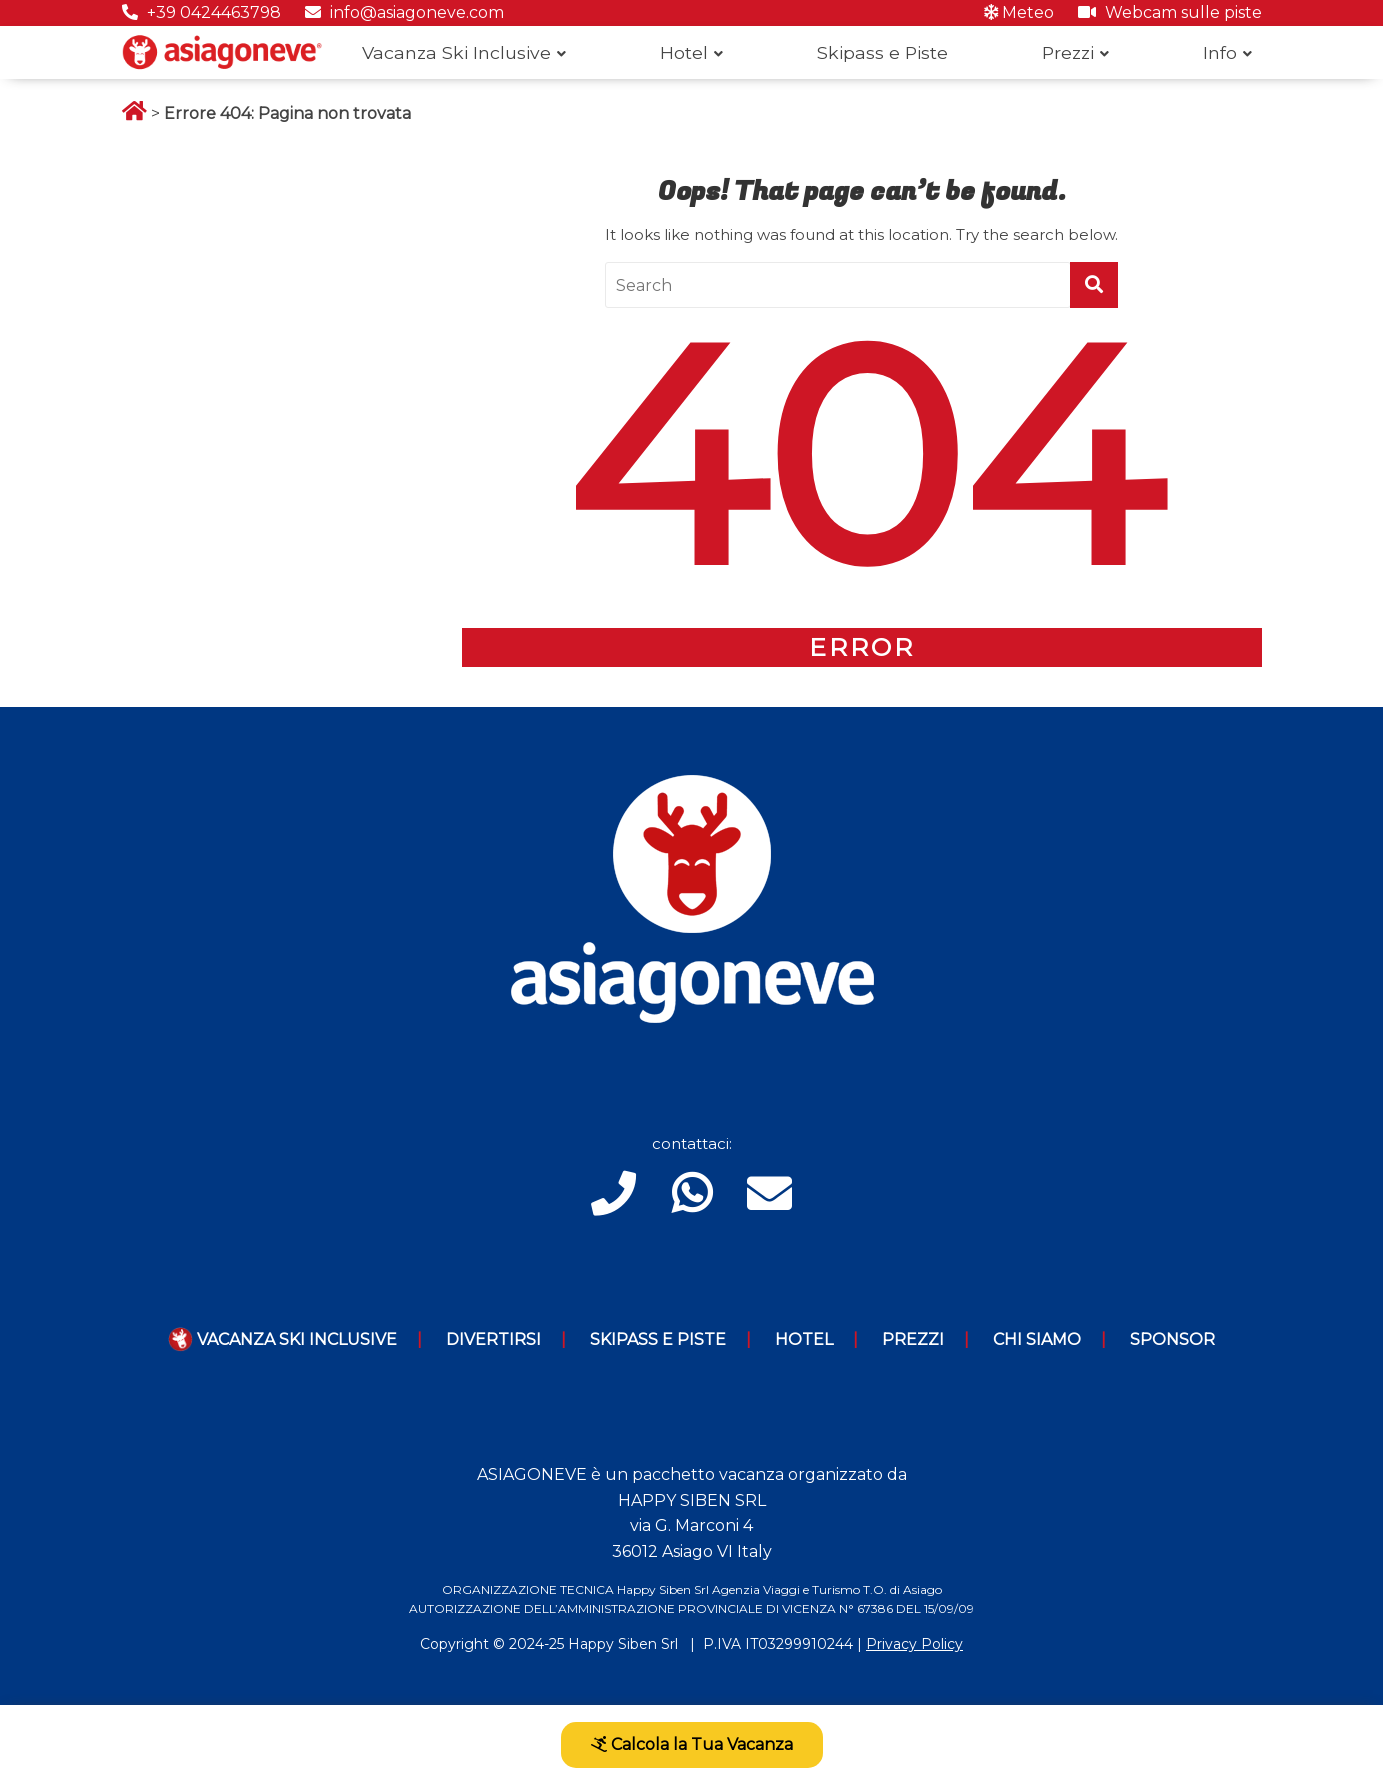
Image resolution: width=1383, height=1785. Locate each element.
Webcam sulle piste (1170, 12)
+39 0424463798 (201, 12)
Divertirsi (493, 1339)
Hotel (684, 52)
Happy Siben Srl (623, 1644)
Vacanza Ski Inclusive (456, 52)
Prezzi (1068, 52)
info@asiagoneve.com (404, 12)
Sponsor (1172, 1339)
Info (1220, 52)
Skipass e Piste (882, 52)
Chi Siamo (1037, 1339)
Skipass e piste (658, 1339)
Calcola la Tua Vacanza (692, 1744)
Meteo (1019, 12)
